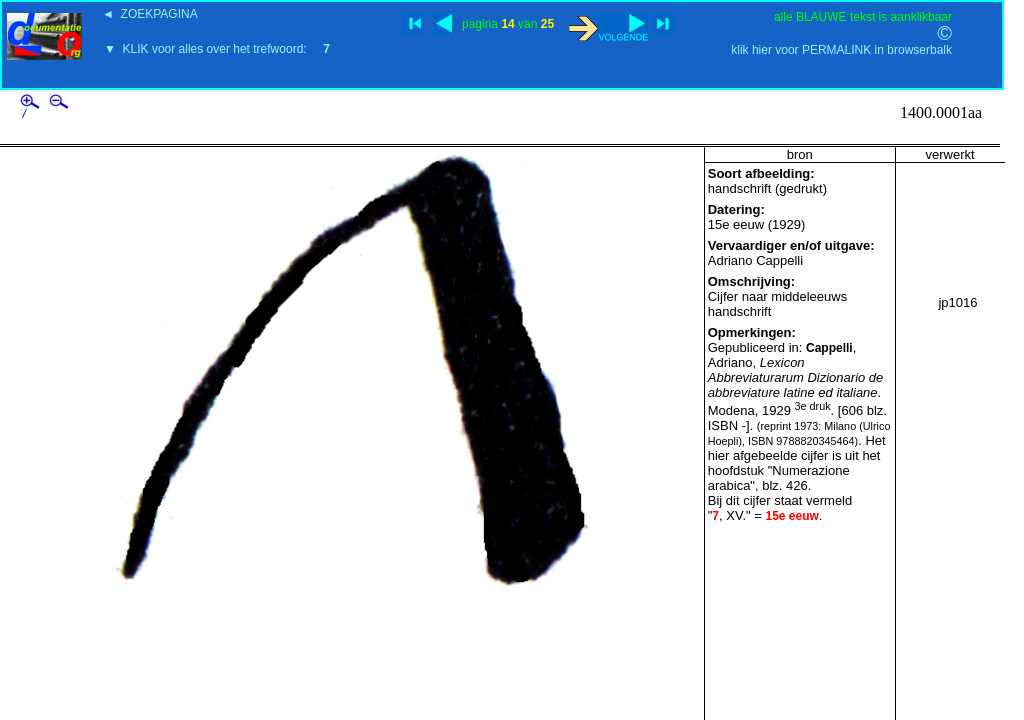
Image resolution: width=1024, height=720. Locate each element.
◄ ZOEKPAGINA (150, 14)
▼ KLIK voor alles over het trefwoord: (217, 49)
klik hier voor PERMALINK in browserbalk (841, 50)
